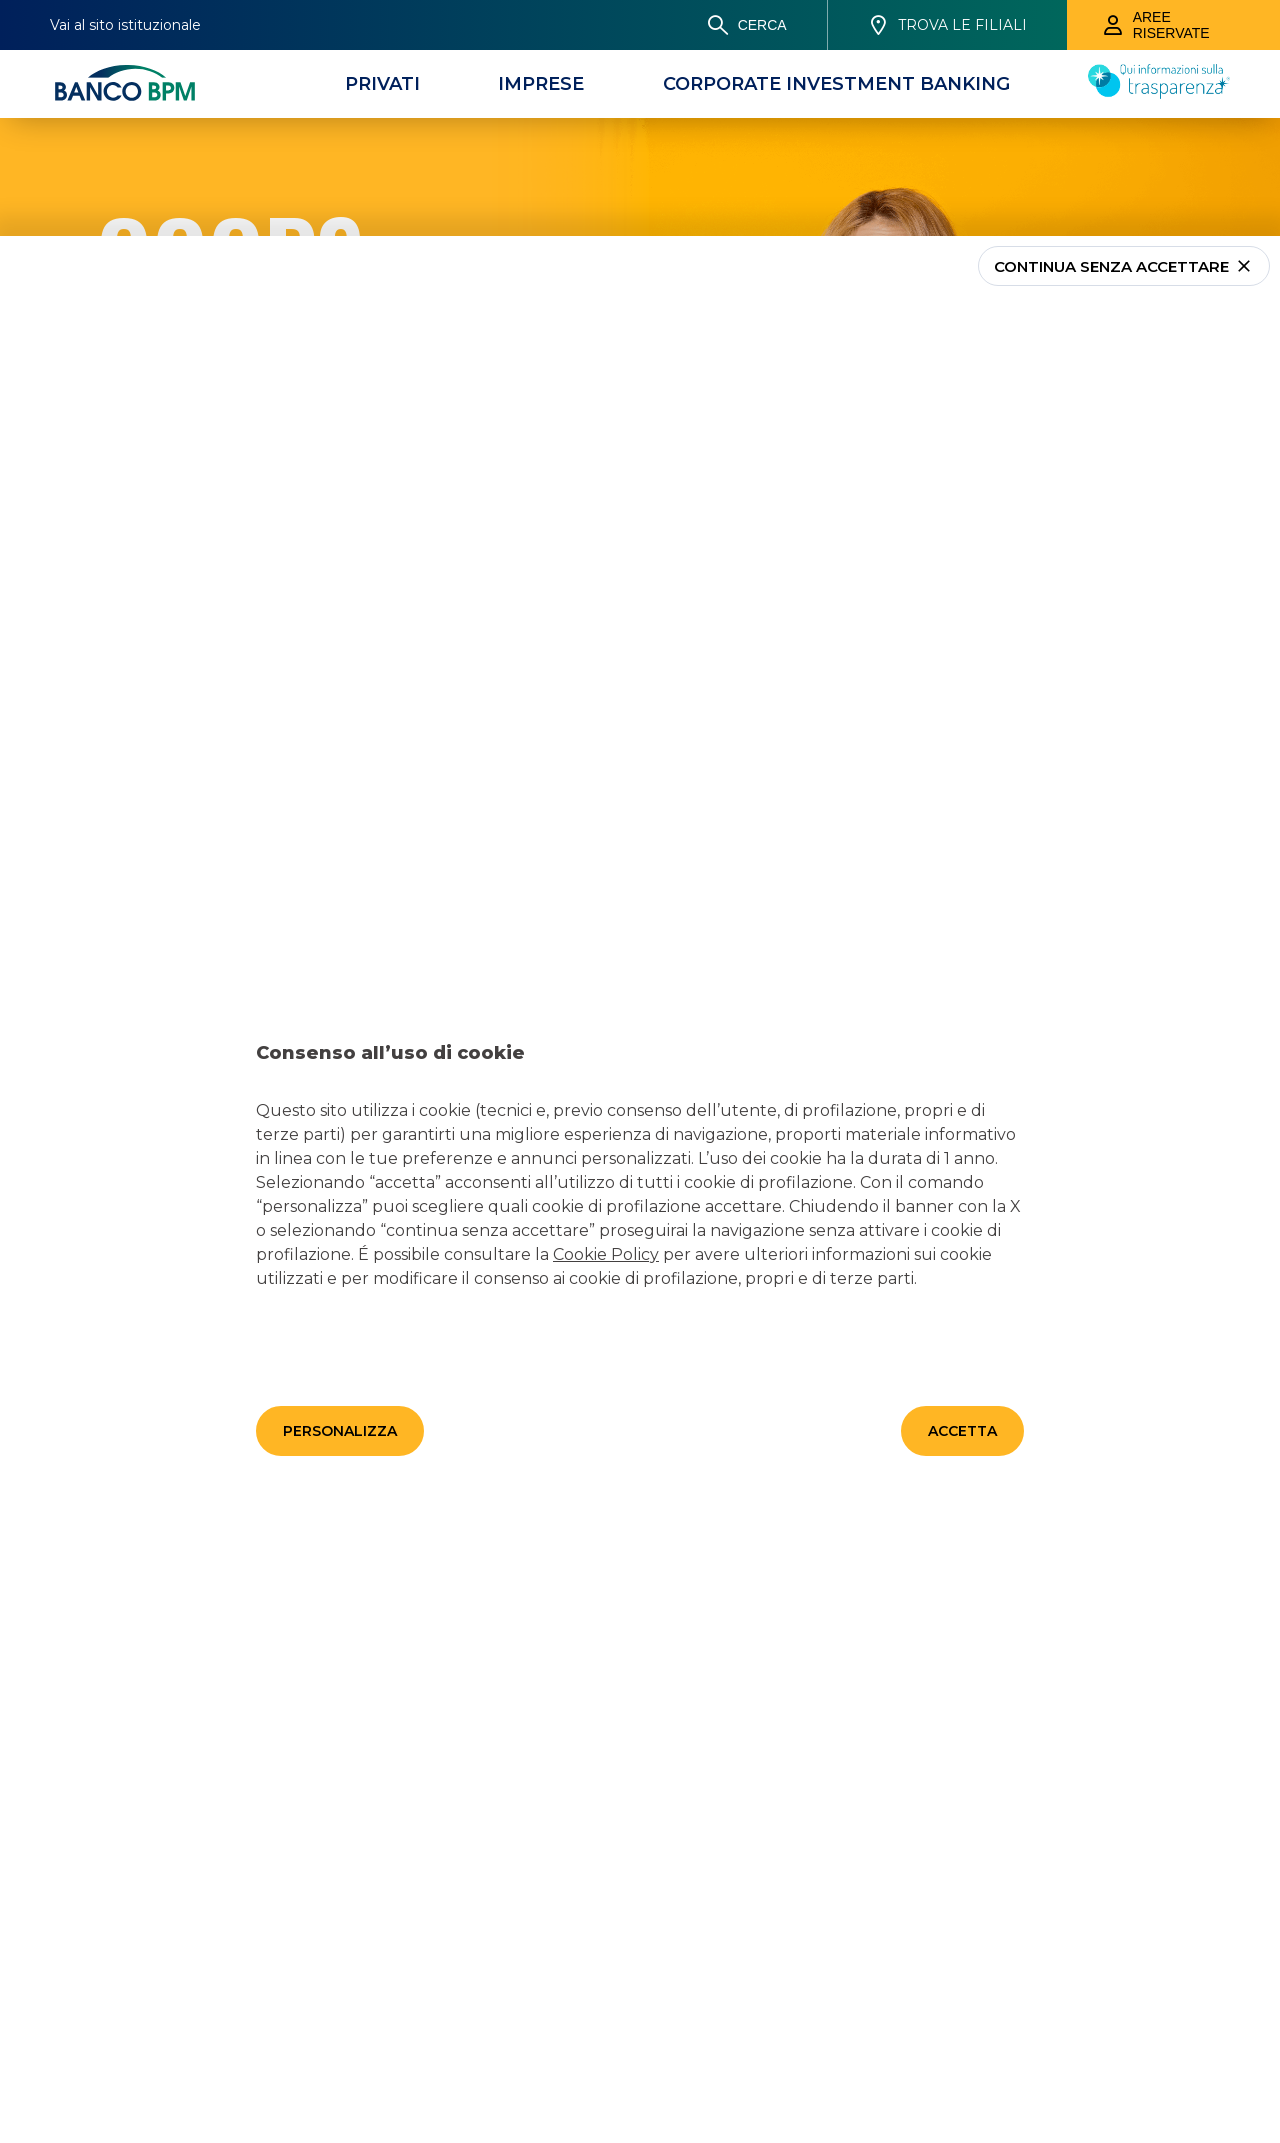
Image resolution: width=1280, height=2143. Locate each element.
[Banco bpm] (125, 84)
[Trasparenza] (1159, 93)
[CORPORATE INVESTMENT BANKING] (836, 84)
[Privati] (382, 84)
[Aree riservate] (1173, 25)
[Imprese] (541, 84)
